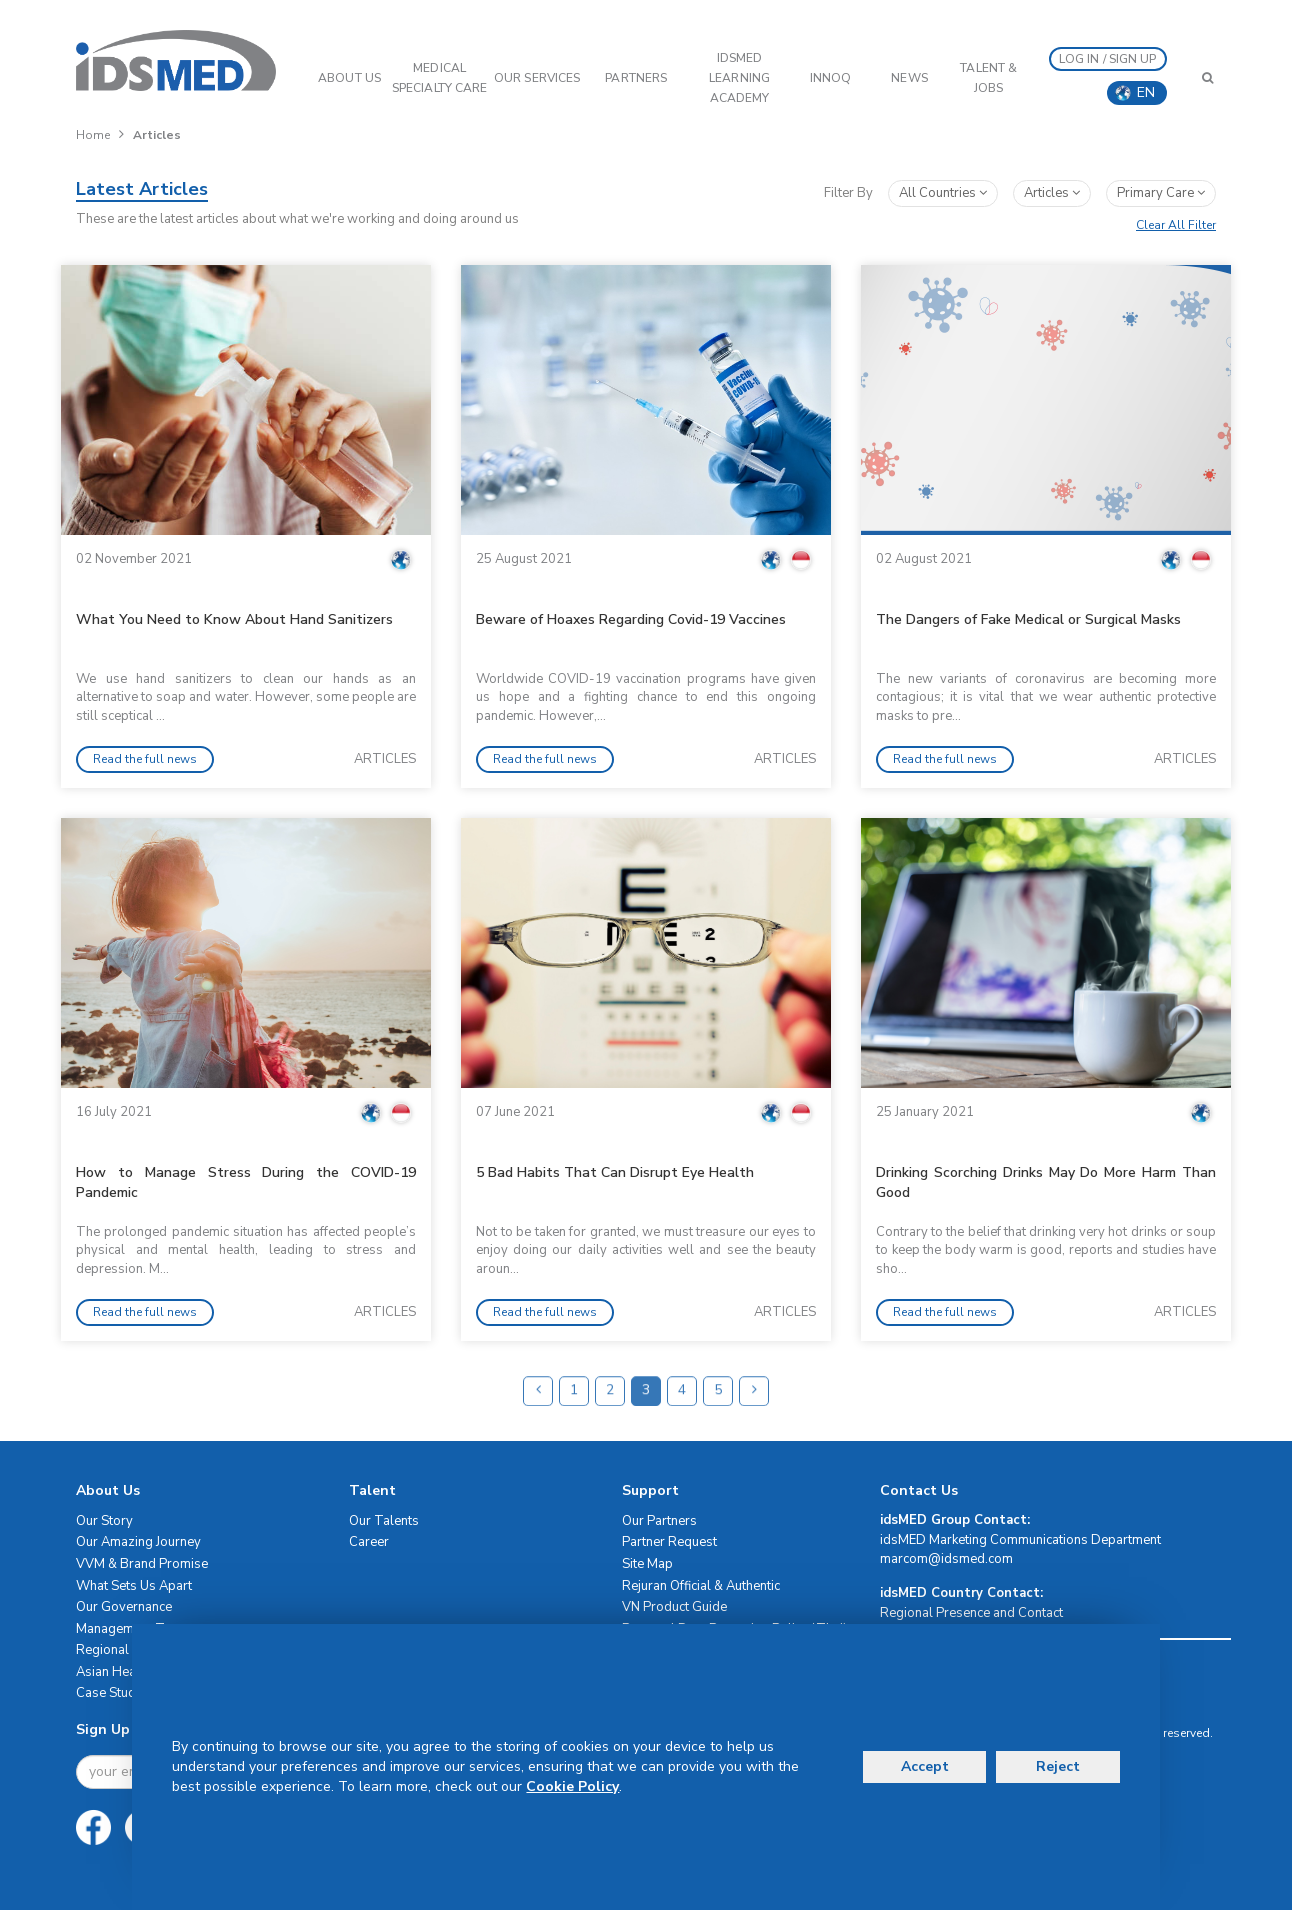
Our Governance (124, 1607)
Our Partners (659, 1521)
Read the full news (145, 759)
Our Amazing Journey (138, 1542)
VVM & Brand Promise (142, 1564)
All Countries (943, 193)
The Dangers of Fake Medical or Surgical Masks (1028, 619)
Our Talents (384, 1521)
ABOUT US (349, 78)
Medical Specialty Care (439, 78)
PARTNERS (636, 78)
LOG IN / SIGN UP (1108, 59)
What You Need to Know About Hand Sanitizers (234, 619)
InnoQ (831, 78)
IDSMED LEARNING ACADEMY (739, 78)
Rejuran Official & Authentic (701, 1586)
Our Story (104, 1521)
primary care (1161, 193)
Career (369, 1542)
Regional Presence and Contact (971, 1613)
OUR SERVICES (537, 78)
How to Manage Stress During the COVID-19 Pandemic (246, 1182)
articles (1052, 193)
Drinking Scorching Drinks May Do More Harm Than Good (1046, 1182)
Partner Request (669, 1542)
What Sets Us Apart (134, 1586)
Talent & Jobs (988, 78)
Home (93, 135)
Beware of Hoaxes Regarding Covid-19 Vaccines (631, 619)
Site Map (647, 1564)
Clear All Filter (1176, 225)
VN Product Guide (674, 1607)
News (909, 78)
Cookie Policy (572, 1786)
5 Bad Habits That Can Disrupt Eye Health (615, 1172)
